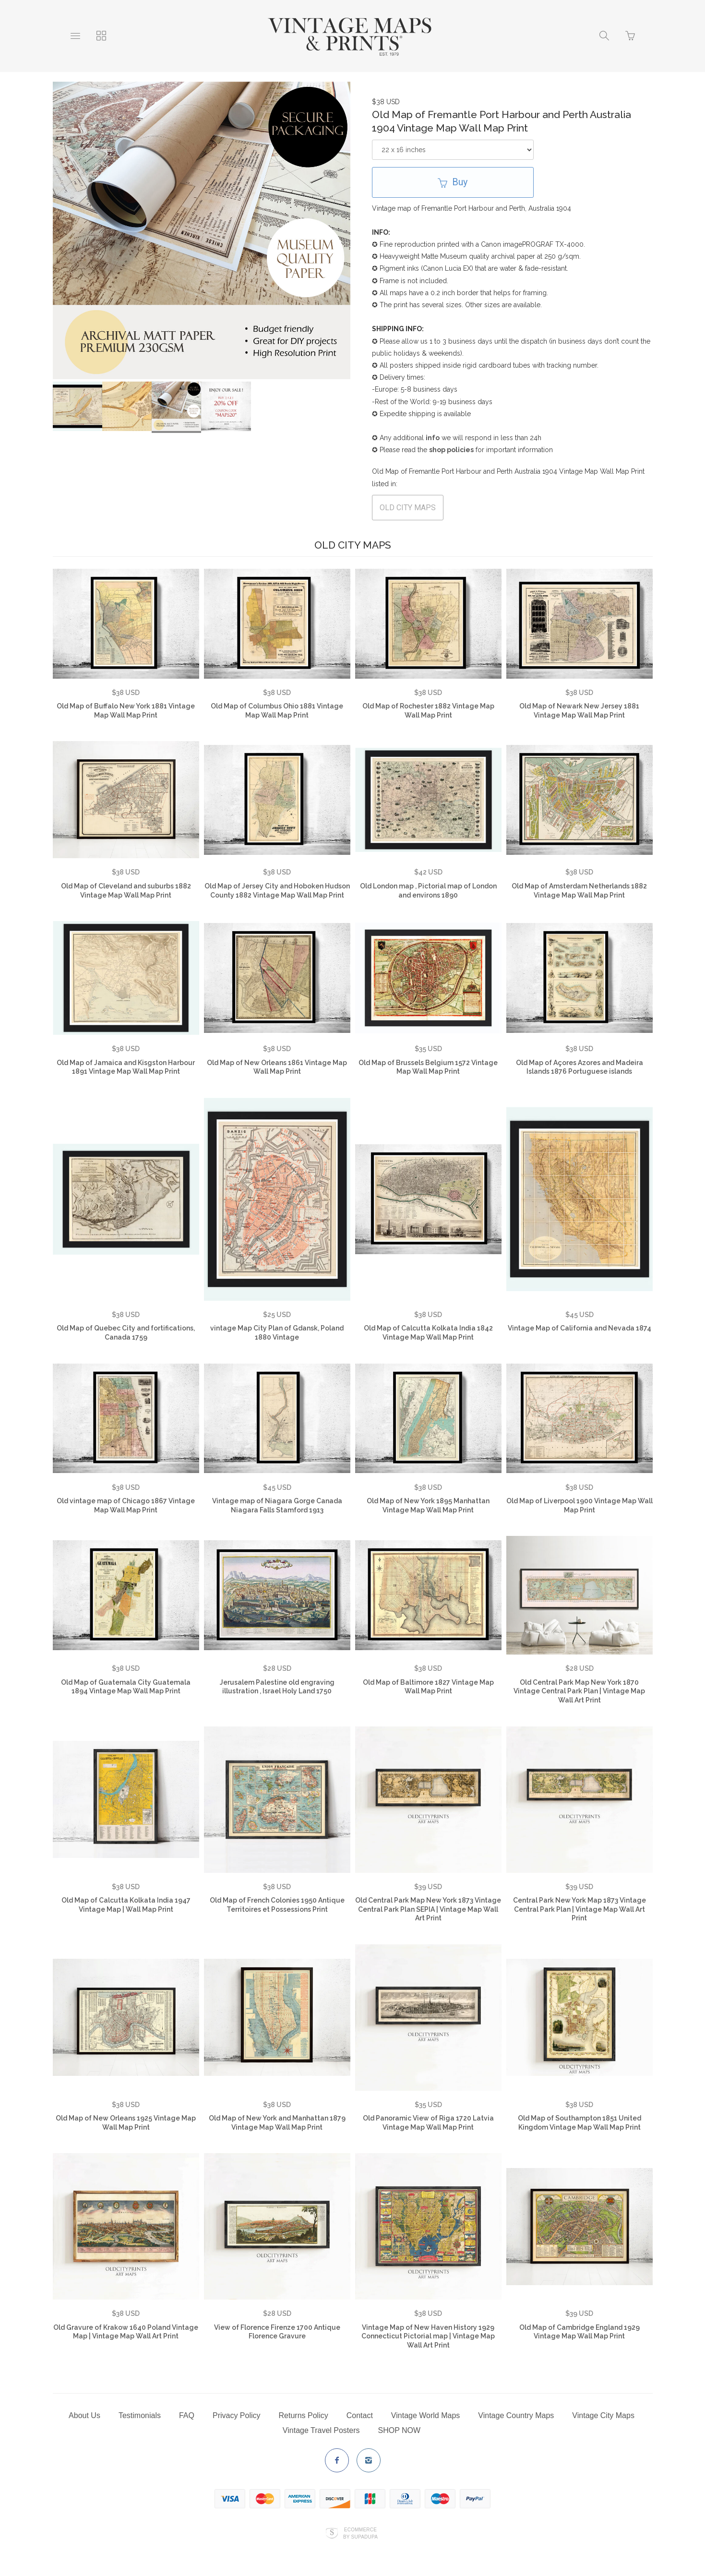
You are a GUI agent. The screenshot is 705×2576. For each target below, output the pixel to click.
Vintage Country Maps (516, 2415)
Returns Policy (303, 2415)
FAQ (186, 2415)
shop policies (451, 450)
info (433, 438)
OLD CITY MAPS (408, 507)
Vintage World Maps (425, 2415)
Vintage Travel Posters (321, 2430)
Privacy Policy (237, 2415)
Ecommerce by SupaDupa (360, 2533)
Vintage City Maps (603, 2415)
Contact (360, 2415)
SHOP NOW (399, 2430)
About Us (84, 2415)
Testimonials (140, 2415)
